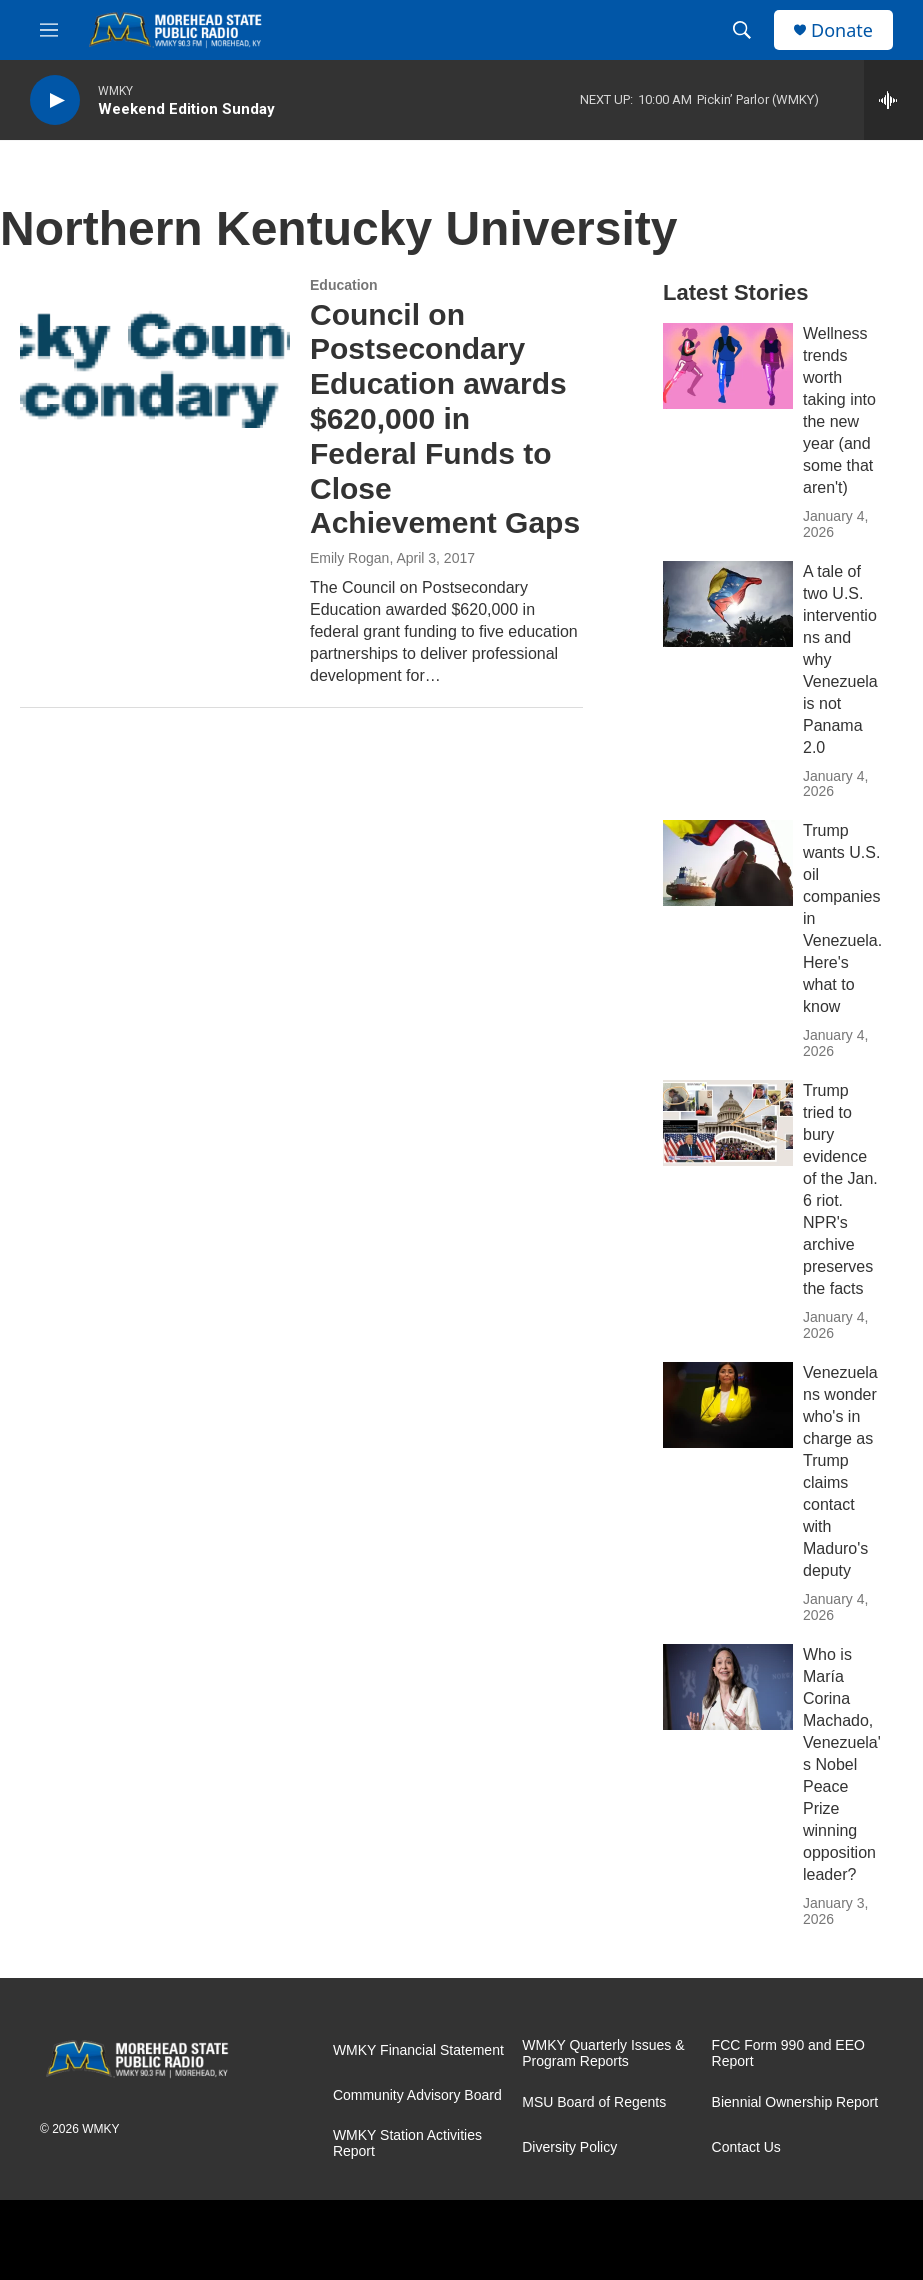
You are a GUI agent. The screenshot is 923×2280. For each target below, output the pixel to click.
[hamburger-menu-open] (49, 30)
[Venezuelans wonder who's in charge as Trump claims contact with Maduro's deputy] (728, 1405)
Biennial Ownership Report (795, 2102)
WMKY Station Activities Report (407, 2143)
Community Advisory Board (417, 2095)
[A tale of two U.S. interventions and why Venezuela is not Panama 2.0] (728, 604)
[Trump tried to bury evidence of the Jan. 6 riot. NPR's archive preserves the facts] (728, 1123)
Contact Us (746, 2147)
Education (344, 285)
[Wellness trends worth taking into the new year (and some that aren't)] (728, 366)
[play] (55, 100)
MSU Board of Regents (594, 2102)
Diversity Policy (569, 2147)
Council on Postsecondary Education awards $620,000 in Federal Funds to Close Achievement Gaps (445, 419)
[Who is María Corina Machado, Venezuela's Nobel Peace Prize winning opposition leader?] (728, 1687)
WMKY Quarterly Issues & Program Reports (603, 2053)
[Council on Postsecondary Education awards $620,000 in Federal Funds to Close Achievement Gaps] (155, 353)
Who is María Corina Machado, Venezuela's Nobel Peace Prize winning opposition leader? (842, 1764)
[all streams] (893, 100)
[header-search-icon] (742, 30)
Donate (842, 30)
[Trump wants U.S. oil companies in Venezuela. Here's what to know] (728, 863)
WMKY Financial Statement (418, 2050)
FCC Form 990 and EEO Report (788, 2053)
